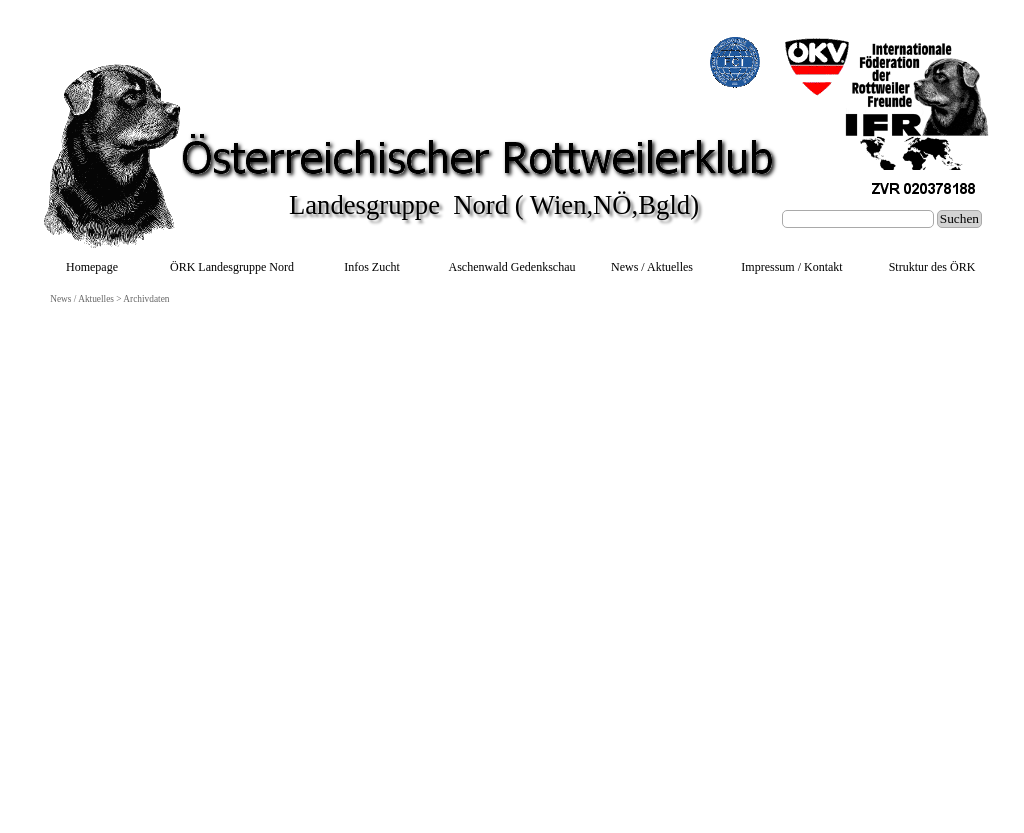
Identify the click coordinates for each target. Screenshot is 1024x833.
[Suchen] (858, 219)
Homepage (92, 267)
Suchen (959, 218)
